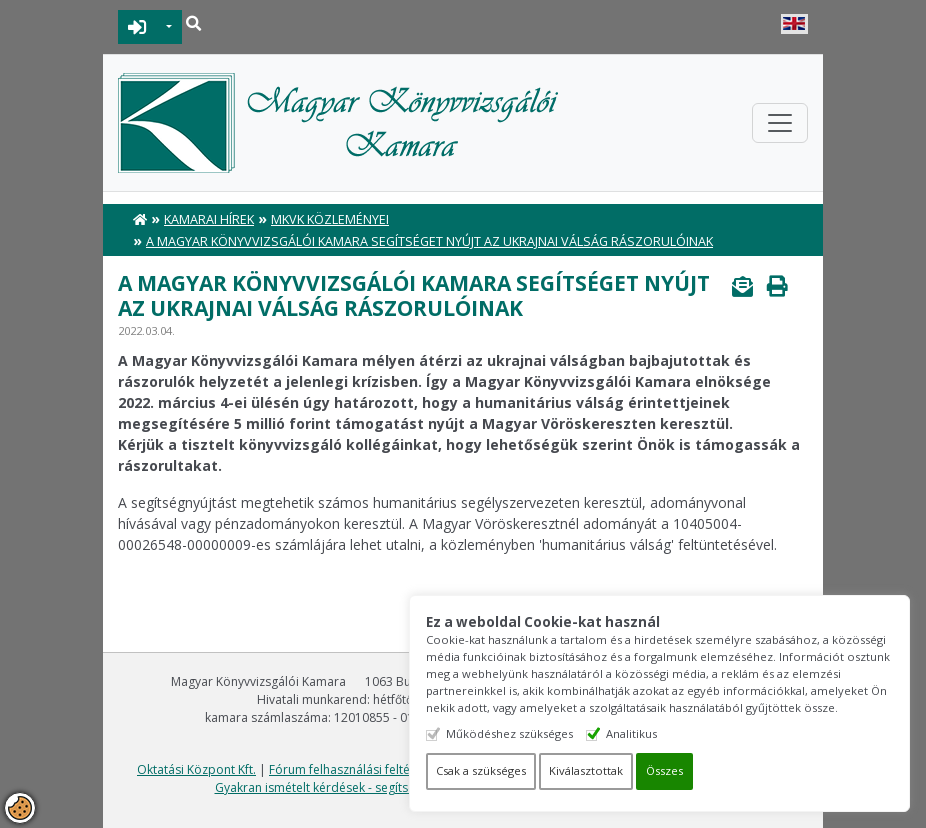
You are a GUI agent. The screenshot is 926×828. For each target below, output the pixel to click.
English (794, 24)
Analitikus (632, 733)
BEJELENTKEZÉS (137, 27)
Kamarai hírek (209, 219)
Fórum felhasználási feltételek (353, 769)
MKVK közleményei (330, 219)
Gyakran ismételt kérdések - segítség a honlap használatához (387, 787)
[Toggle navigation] (780, 123)
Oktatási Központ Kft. (196, 769)
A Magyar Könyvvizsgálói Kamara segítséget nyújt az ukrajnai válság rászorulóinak (429, 241)
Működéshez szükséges (510, 733)
